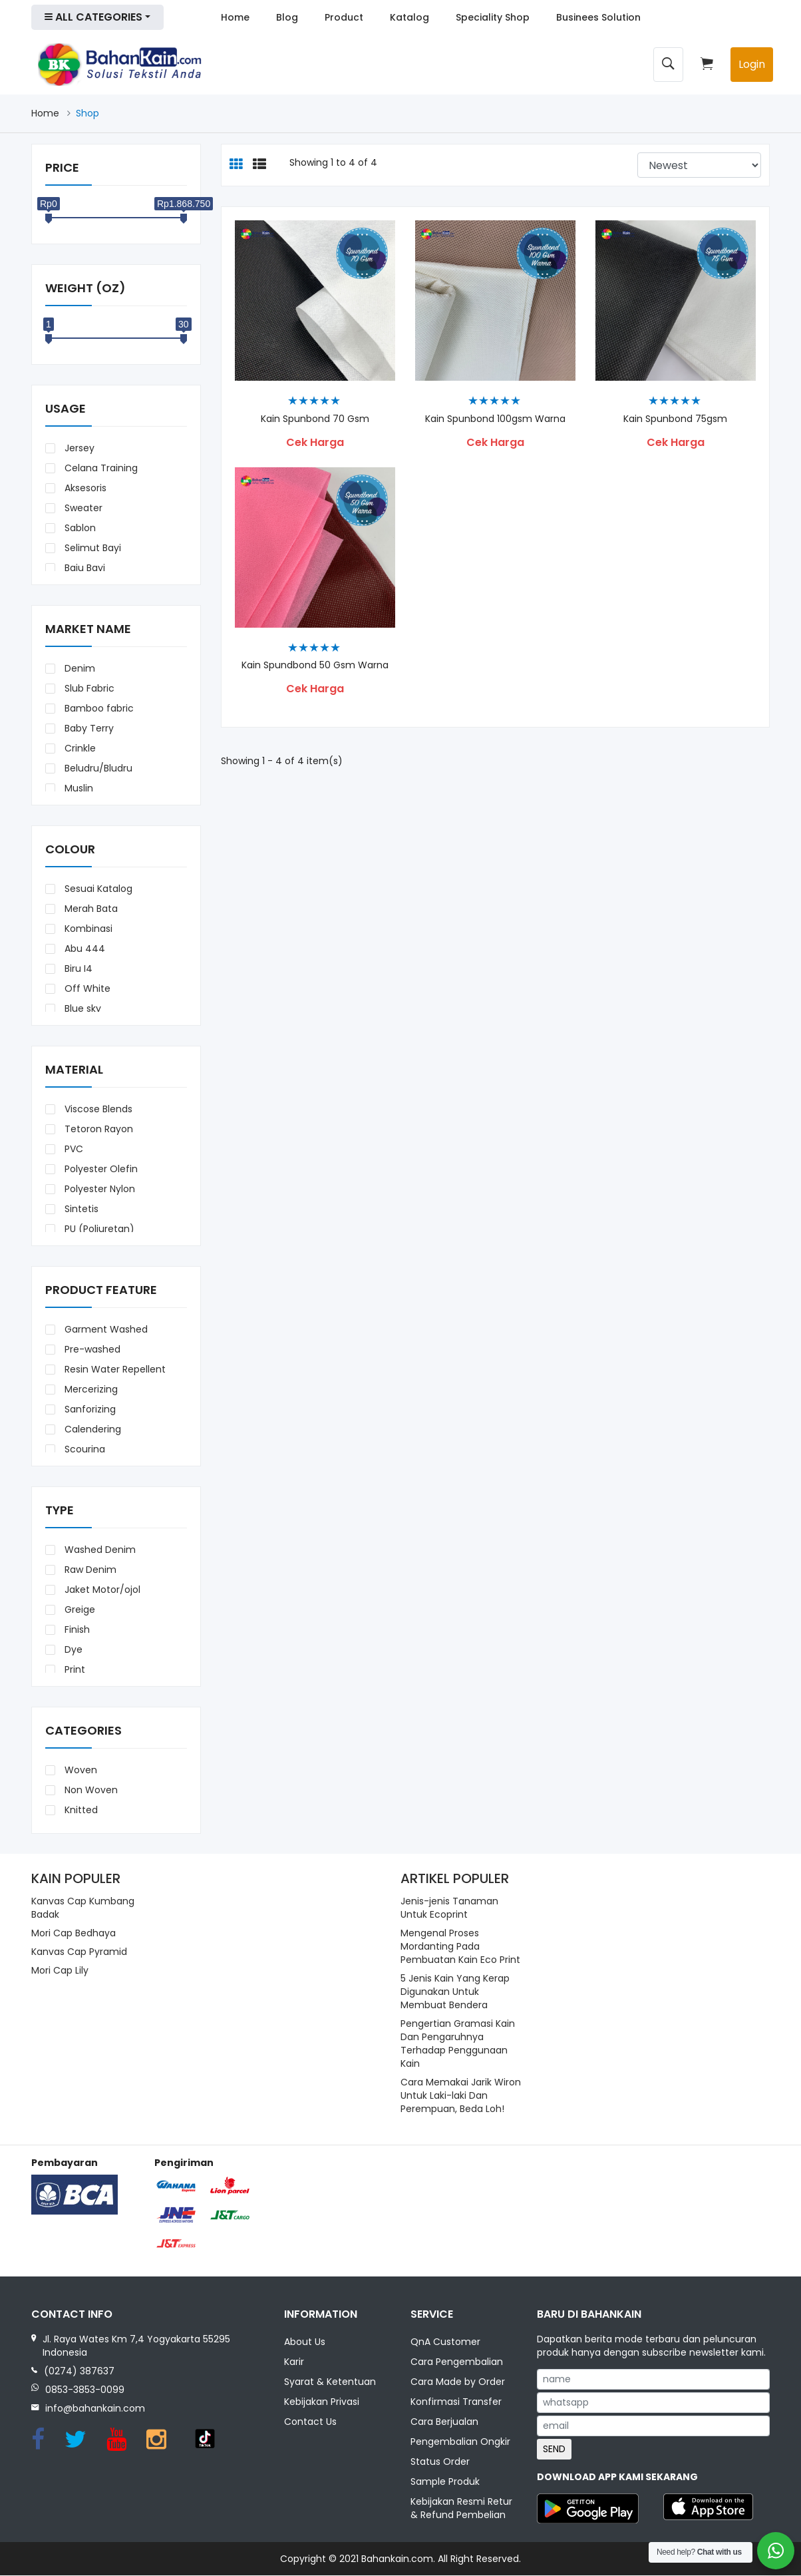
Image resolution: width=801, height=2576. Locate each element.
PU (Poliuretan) (98, 1228)
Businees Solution (598, 17)
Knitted (80, 1810)
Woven (79, 1770)
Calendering (91, 1429)
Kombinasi (87, 928)
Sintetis (80, 1208)
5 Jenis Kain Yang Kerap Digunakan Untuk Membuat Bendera (455, 1992)
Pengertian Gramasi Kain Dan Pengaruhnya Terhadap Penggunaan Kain (457, 2043)
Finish (76, 1629)
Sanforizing (89, 1409)
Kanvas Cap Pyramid (79, 1951)
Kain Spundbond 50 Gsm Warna (315, 665)
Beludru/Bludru (97, 768)
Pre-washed (91, 1349)
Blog (287, 17)
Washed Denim (99, 1549)
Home (235, 17)
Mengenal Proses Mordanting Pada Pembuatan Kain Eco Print (460, 1946)
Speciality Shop (493, 17)
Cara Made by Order (457, 2382)
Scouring (83, 1449)
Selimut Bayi (91, 547)
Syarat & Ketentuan (330, 2382)
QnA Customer (445, 2342)
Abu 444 (83, 948)
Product (344, 17)
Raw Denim (89, 1569)
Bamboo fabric (98, 708)
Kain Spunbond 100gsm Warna (495, 419)
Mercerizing (90, 1389)
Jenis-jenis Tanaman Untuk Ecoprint (449, 1907)
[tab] (236, 164)
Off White (86, 988)
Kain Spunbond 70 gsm (315, 419)
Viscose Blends (97, 1109)
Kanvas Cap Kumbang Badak (82, 1907)
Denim (78, 668)
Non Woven (90, 1790)
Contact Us (310, 2422)
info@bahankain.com (95, 2408)
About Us (304, 2342)
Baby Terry (88, 728)
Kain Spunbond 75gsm (675, 419)
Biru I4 (77, 968)
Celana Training (100, 468)
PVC (72, 1149)
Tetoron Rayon (97, 1129)
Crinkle (79, 748)
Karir (294, 2362)
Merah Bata (90, 908)
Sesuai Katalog (97, 888)
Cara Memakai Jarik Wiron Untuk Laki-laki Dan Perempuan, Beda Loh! (460, 2095)
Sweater (82, 508)
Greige (78, 1609)
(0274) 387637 (79, 2371)
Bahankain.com (397, 2559)
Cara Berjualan (444, 2422)
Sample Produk (445, 2482)
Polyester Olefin (100, 1169)
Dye (72, 1649)
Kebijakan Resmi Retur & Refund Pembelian (461, 2508)
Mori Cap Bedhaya (73, 1933)
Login (751, 64)
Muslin (77, 788)
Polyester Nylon (98, 1188)
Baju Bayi (83, 567)
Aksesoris (84, 488)
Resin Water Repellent (114, 1369)
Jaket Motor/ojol (101, 1589)
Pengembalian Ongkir (460, 2442)
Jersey (78, 448)
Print (73, 1669)
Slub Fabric (88, 688)
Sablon (79, 528)
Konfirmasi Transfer (456, 2402)
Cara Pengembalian (456, 2362)
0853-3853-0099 (84, 2389)
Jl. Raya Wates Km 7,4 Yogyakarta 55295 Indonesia (136, 2345)
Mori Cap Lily (59, 1970)
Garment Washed (105, 1329)
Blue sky (81, 1008)
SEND (554, 2449)
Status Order (440, 2462)
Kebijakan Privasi (321, 2402)
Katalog (409, 17)
